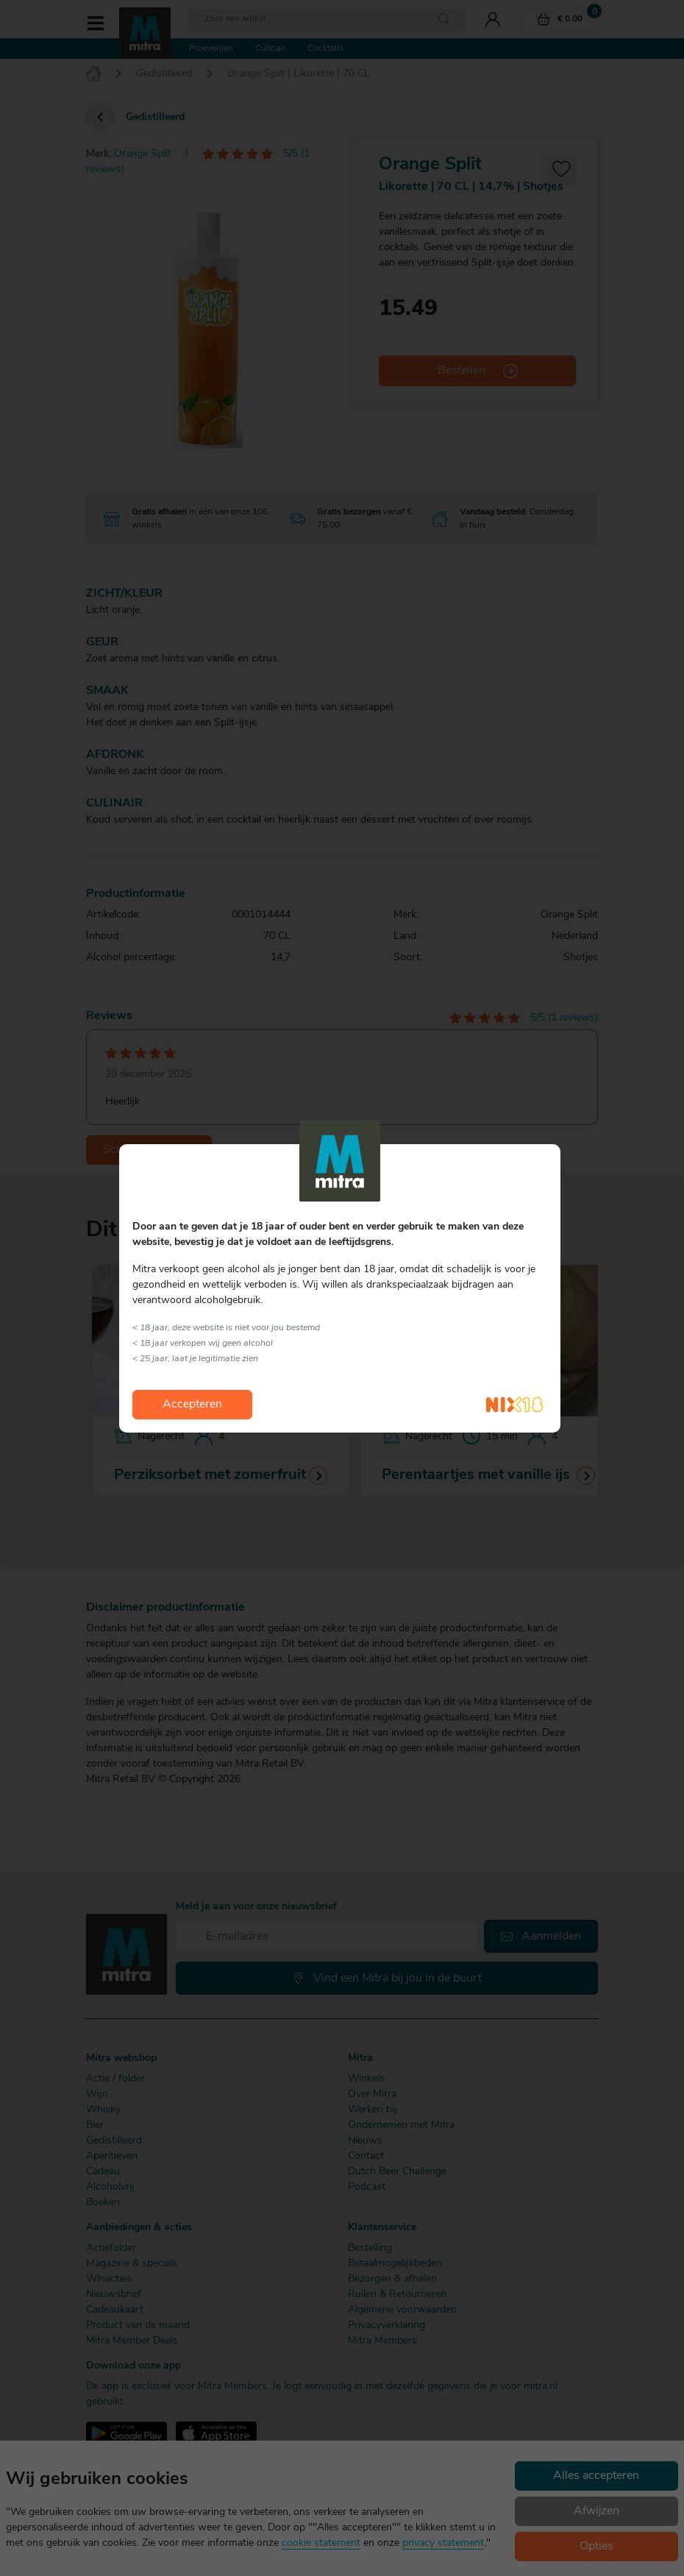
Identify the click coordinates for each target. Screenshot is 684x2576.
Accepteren (192, 1405)
